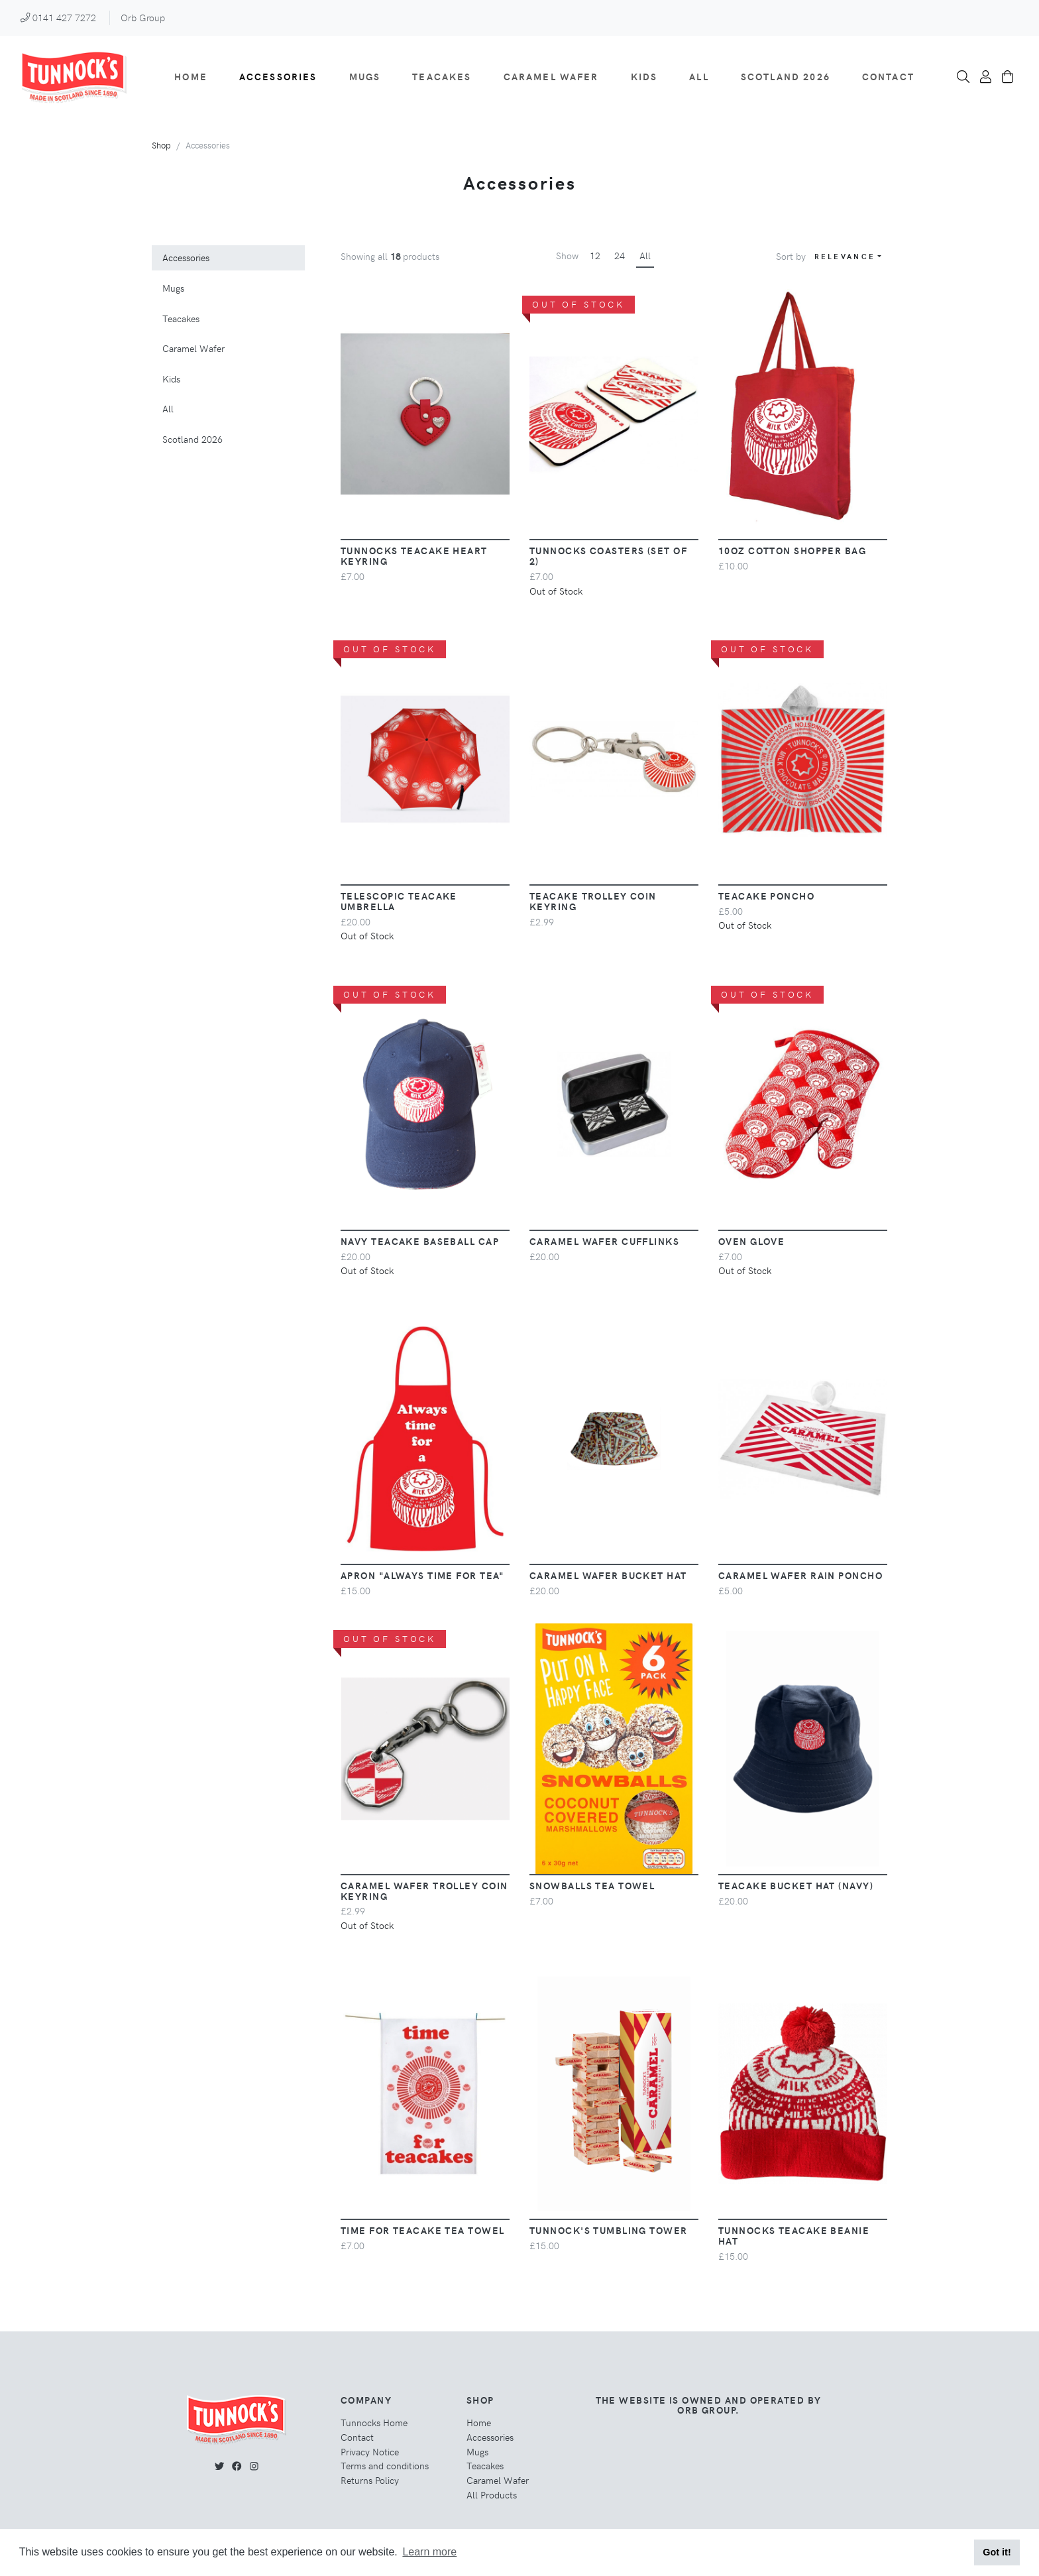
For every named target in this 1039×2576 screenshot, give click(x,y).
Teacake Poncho (766, 895)
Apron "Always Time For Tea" (423, 1575)
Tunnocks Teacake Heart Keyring (414, 555)
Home (190, 76)
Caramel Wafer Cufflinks (604, 1241)
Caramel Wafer (551, 76)
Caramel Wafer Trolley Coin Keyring (424, 1891)
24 (619, 255)
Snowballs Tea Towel (592, 1885)
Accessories (278, 76)
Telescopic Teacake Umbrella (399, 901)
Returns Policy (370, 2480)
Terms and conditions (385, 2465)
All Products (491, 2494)
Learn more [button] (429, 2551)
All (698, 76)
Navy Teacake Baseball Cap (420, 1241)
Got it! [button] (997, 2552)
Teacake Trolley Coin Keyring (593, 901)
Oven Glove (751, 1241)
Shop (161, 144)
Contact (888, 76)
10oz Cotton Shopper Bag (792, 550)
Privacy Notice (370, 2451)
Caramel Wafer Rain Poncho (800, 1575)
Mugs (365, 76)
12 (595, 255)
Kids (644, 76)
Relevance (845, 256)
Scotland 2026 (785, 76)
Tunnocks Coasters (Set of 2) (608, 555)
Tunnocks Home (374, 2422)
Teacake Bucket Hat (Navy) (795, 1885)
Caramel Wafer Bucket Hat (608, 1575)
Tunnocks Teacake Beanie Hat (793, 2235)
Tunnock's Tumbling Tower (608, 2230)
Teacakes (441, 76)
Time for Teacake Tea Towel (422, 2230)
